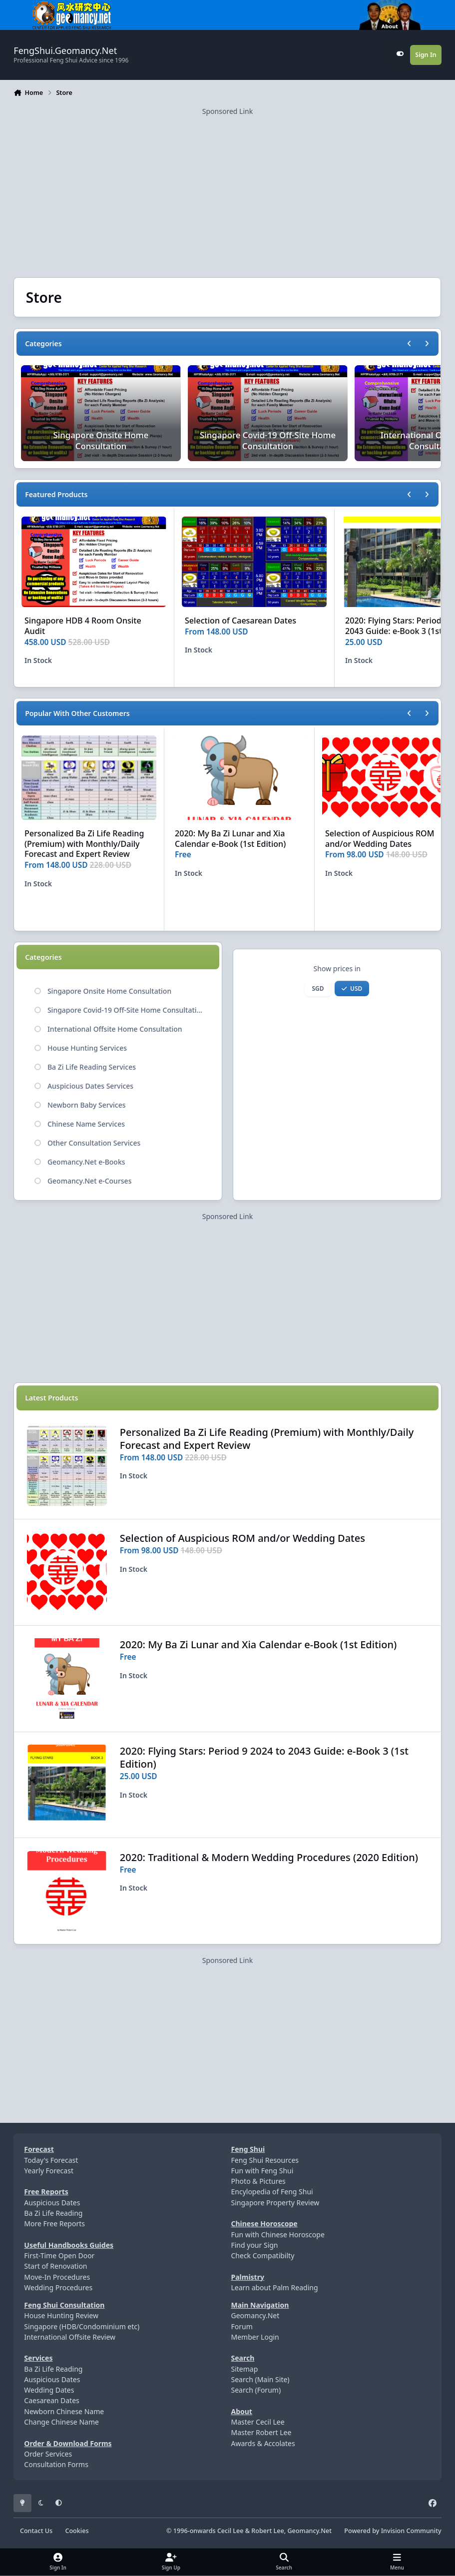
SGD (318, 988)
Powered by (392, 2531)
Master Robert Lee (261, 2432)
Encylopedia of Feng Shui (272, 2191)
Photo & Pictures (258, 2181)
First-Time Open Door (59, 2255)
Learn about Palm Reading (274, 2287)
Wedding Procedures (58, 2287)
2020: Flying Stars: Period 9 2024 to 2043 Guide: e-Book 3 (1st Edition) (264, 1757)
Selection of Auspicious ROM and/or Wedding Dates (379, 838)
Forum (241, 2326)
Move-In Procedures (57, 2277)
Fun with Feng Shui (262, 2170)
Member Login (255, 2337)
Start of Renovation (55, 2266)
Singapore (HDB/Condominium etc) (81, 2326)
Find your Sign (254, 2245)
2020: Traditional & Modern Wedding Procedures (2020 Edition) (269, 1857)
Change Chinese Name (61, 2422)
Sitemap (244, 2369)
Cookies (76, 2531)
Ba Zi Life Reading (53, 2213)
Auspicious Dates (52, 2202)
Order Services (48, 2454)
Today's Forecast (51, 2160)
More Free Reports (54, 2223)
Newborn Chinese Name (64, 2411)
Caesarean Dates (51, 2400)
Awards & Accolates (263, 2443)
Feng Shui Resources (265, 2160)
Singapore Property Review (275, 2202)
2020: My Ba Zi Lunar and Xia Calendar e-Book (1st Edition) (230, 838)
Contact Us (36, 2531)
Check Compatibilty (262, 2255)
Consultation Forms (56, 2464)
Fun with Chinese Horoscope (277, 2234)
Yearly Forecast (48, 2170)
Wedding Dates (49, 2390)
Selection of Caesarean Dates (240, 620)
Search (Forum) (256, 2390)
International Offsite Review (69, 2337)
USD (352, 988)
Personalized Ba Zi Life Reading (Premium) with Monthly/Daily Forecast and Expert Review (84, 844)
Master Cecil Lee (257, 2422)
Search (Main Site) (260, 2379)
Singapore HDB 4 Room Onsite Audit (82, 626)
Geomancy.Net (255, 2315)
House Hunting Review (61, 2315)
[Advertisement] (227, 186)
